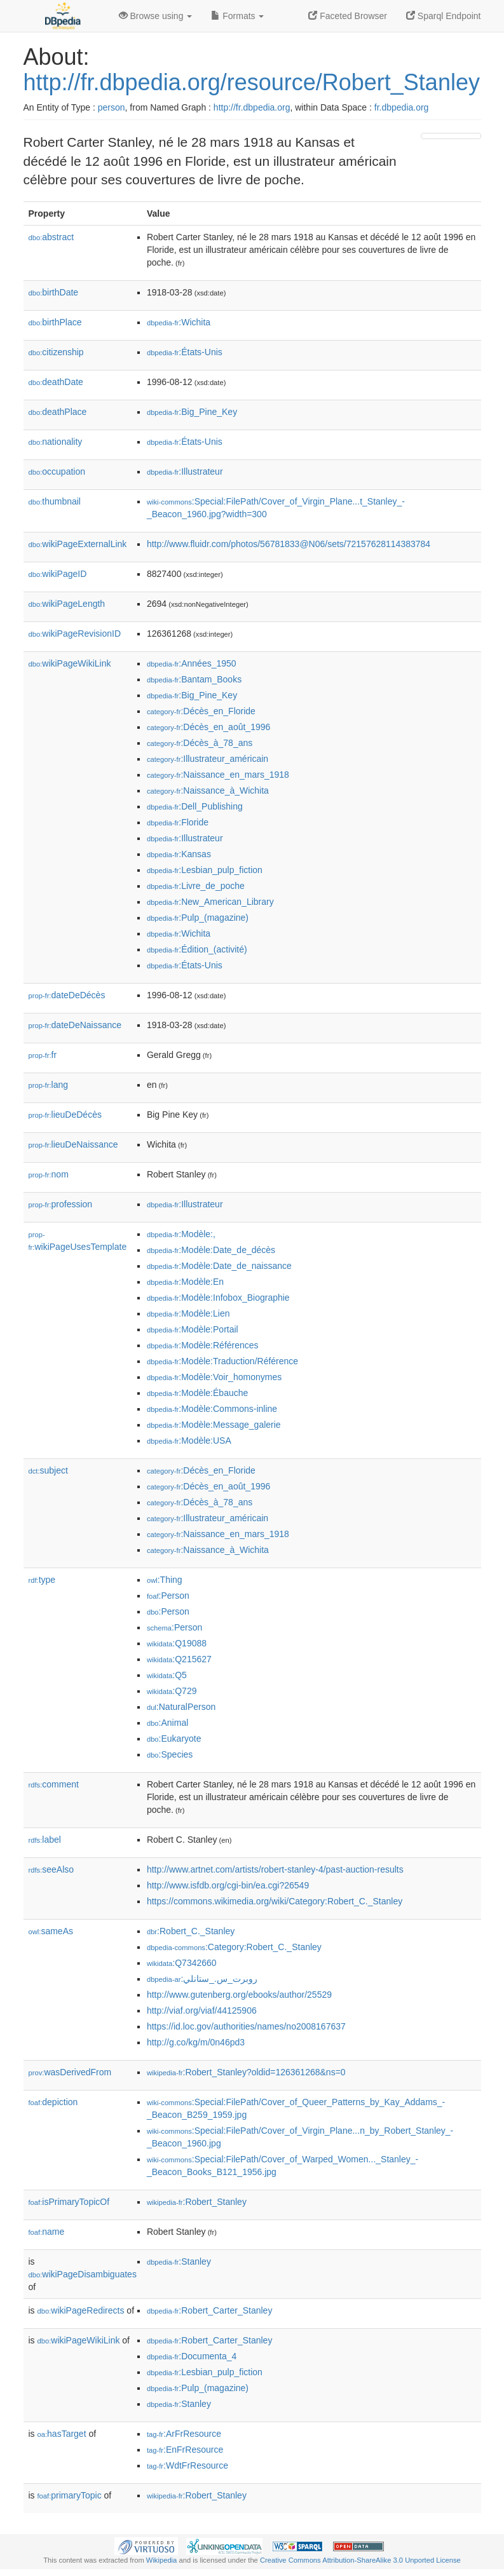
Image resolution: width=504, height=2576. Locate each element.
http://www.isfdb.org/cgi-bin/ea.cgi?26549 (228, 1885)
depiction (53, 2102)
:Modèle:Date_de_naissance (219, 1266)
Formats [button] (237, 16)
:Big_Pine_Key (192, 412)
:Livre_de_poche (196, 886)
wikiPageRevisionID (75, 633)
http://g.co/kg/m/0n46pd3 (196, 2042)
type (42, 1580)
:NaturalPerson (181, 1707)
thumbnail (55, 501)
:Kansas (179, 854)
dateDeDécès (67, 995)
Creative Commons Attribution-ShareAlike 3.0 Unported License (360, 2560)
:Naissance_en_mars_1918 (218, 774)
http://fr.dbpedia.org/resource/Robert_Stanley (252, 82)
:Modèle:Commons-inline (212, 1409)
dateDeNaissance (75, 1025)
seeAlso (51, 1869)
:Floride (177, 822)
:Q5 (167, 1675)
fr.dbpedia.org (401, 107)
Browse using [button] (156, 16)
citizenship (56, 352)
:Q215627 (179, 1659)
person (111, 107)
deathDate (56, 382)
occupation (57, 471)
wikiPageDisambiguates (83, 2274)
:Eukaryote (174, 1738)
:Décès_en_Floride (201, 711)
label (45, 1839)
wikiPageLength (67, 604)
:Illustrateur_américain (207, 759)
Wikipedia (161, 2560)
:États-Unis (184, 352)
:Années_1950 (191, 663)
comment (54, 1784)
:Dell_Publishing (195, 806)
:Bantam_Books (194, 679)
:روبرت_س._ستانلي (202, 1979)
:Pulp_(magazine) (198, 917)
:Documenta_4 (191, 2356)
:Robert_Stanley (197, 2202)
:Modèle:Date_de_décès (211, 1250)
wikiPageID (58, 574)
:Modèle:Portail (192, 1329)
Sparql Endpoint (443, 16)
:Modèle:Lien (188, 1313)
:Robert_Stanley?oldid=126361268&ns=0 (246, 2072)
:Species (170, 1754)
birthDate (54, 292)
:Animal (167, 1723)
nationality (56, 442)
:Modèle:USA (189, 1440)
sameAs (51, 1931)
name (47, 2232)
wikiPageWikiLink (70, 663)
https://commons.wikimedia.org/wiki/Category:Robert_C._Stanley (274, 1901)
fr (43, 1055)
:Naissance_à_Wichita (208, 790)
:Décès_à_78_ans (199, 743)
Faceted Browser (347, 16)
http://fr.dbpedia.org (252, 107)
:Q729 (172, 1691)
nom (49, 1174)
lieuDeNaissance (73, 1144)
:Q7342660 (182, 1963)
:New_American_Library (210, 902)
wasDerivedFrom (70, 2072)
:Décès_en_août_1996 (208, 727)
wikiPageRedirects (81, 2310)
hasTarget (61, 2434)
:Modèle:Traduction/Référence (222, 1361)
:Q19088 (177, 1643)
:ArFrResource (184, 2434)
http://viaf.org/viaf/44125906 (202, 2010)
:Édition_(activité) (197, 949)
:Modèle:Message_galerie (214, 1425)
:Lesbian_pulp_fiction (204, 870)
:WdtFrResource (187, 2465)
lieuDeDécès (65, 1114)
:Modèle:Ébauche (197, 1393)
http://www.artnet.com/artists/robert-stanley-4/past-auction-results (275, 1869)
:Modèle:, (181, 1234)
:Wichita (178, 322)
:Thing (164, 1580)
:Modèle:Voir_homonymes (214, 1377)
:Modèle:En (185, 1282)
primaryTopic (69, 2495)
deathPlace (58, 412)
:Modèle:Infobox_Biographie (218, 1297)
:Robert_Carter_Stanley (209, 2310)
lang (49, 1085)
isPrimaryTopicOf (69, 2202)
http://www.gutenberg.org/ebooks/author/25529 (239, 1995)
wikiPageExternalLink (78, 544)
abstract (51, 237)
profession (61, 1204)
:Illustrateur (185, 471)
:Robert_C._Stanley (191, 1931)
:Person (168, 1595)
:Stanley (179, 2261)
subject (48, 1470)
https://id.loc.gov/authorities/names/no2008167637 (246, 2026)
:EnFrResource (185, 2449)
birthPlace (55, 322)
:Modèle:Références (203, 1345)
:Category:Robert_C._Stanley (234, 1947)
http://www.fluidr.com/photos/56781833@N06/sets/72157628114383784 (288, 544)
